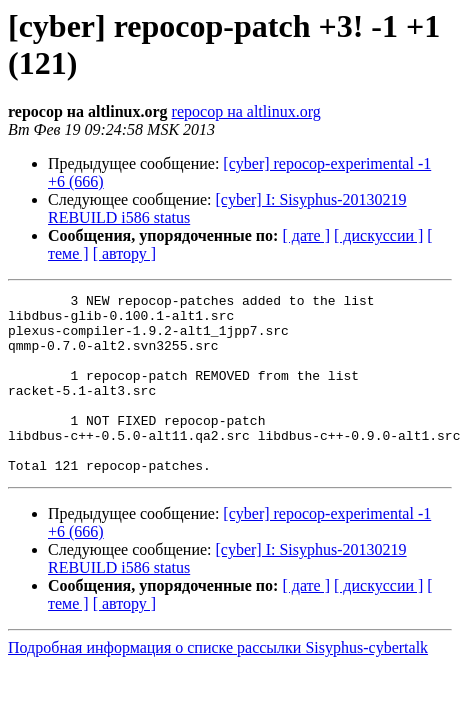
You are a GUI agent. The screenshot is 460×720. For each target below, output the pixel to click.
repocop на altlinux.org (246, 111)
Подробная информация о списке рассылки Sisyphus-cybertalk (218, 683)
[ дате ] (306, 235)
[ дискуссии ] (378, 235)
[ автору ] (124, 253)
